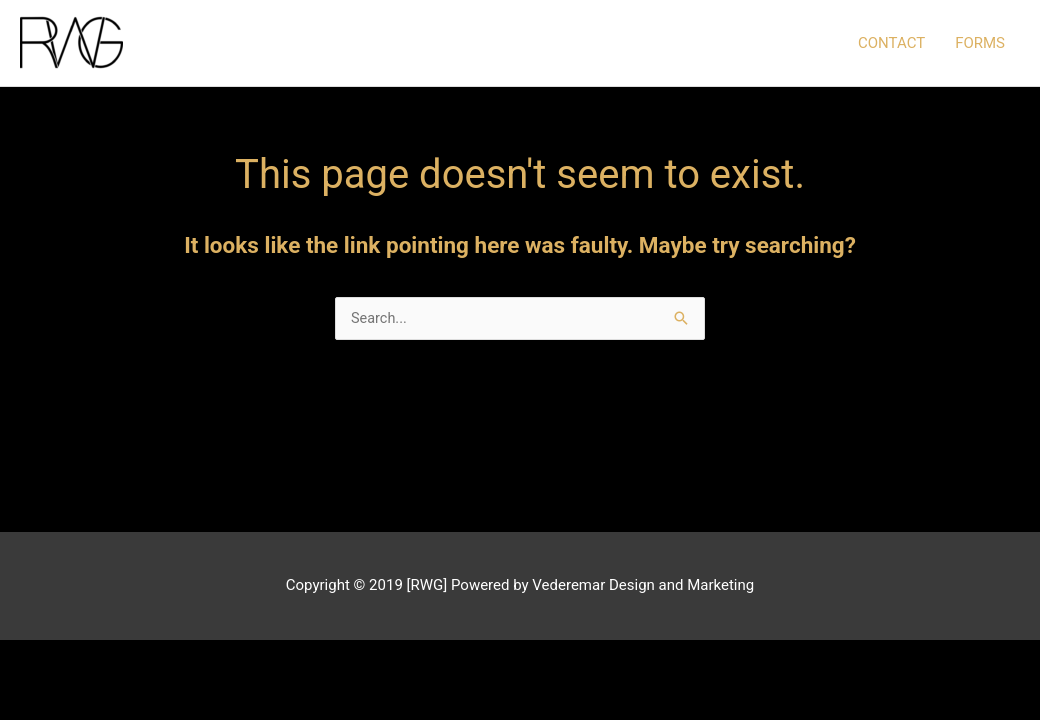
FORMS (980, 44)
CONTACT (891, 44)
